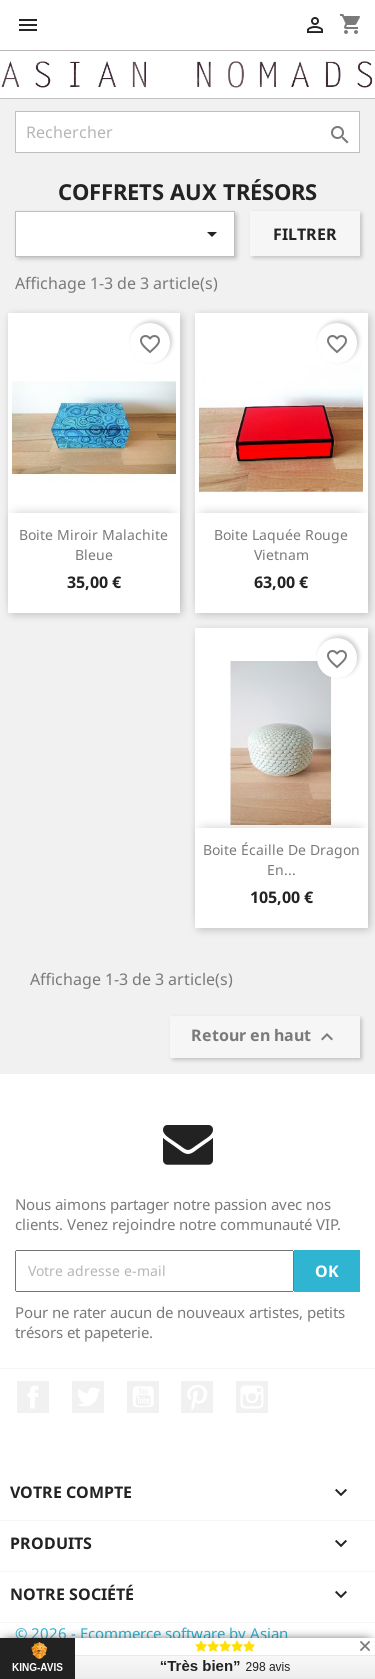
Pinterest (197, 1397)
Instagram (252, 1397)
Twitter (88, 1397)
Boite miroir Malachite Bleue (93, 544)
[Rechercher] (187, 132)
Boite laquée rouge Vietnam (281, 544)
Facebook (33, 1397)
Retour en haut (265, 1036)
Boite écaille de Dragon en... (281, 859)
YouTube (143, 1397)
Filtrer (305, 234)
